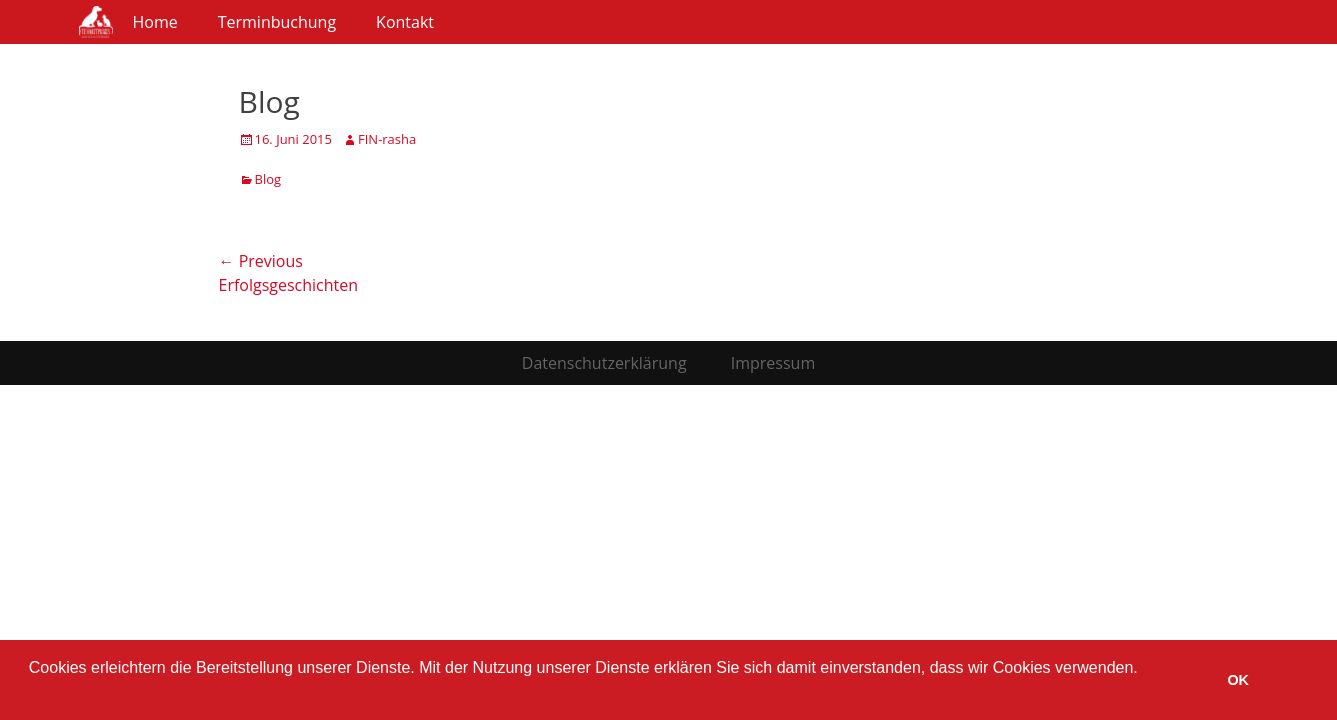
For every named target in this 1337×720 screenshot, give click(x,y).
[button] (32, 694)
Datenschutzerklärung (604, 363)
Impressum (773, 363)
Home (155, 22)
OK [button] (1238, 680)
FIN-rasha (387, 139)
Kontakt (405, 22)
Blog (268, 179)
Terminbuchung (277, 22)
